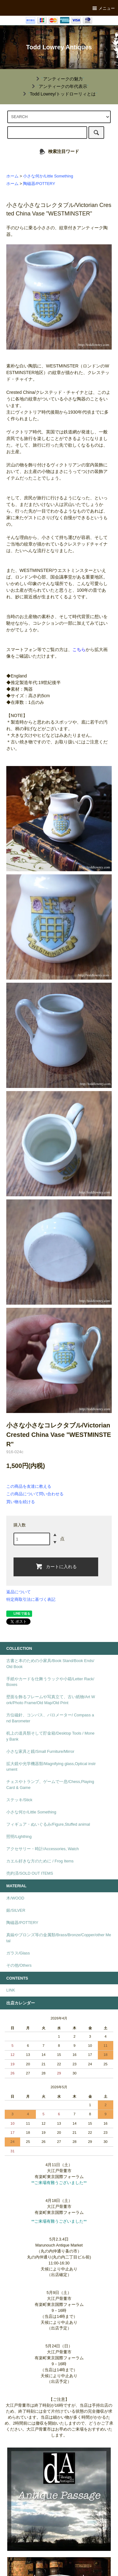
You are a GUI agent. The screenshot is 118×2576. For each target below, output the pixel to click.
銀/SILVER (15, 1910)
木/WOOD (15, 1898)
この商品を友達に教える (28, 1486)
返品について (18, 1592)
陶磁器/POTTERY (39, 184)
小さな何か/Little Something (48, 176)
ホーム (12, 176)
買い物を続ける (20, 1501)
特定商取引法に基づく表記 (30, 1599)
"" (59, 78)
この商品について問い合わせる (35, 1494)
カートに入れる (56, 1566)
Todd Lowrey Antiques (59, 47)
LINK (10, 1990)
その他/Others (18, 1965)
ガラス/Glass (18, 1953)
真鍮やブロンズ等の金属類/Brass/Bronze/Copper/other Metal (58, 1938)
